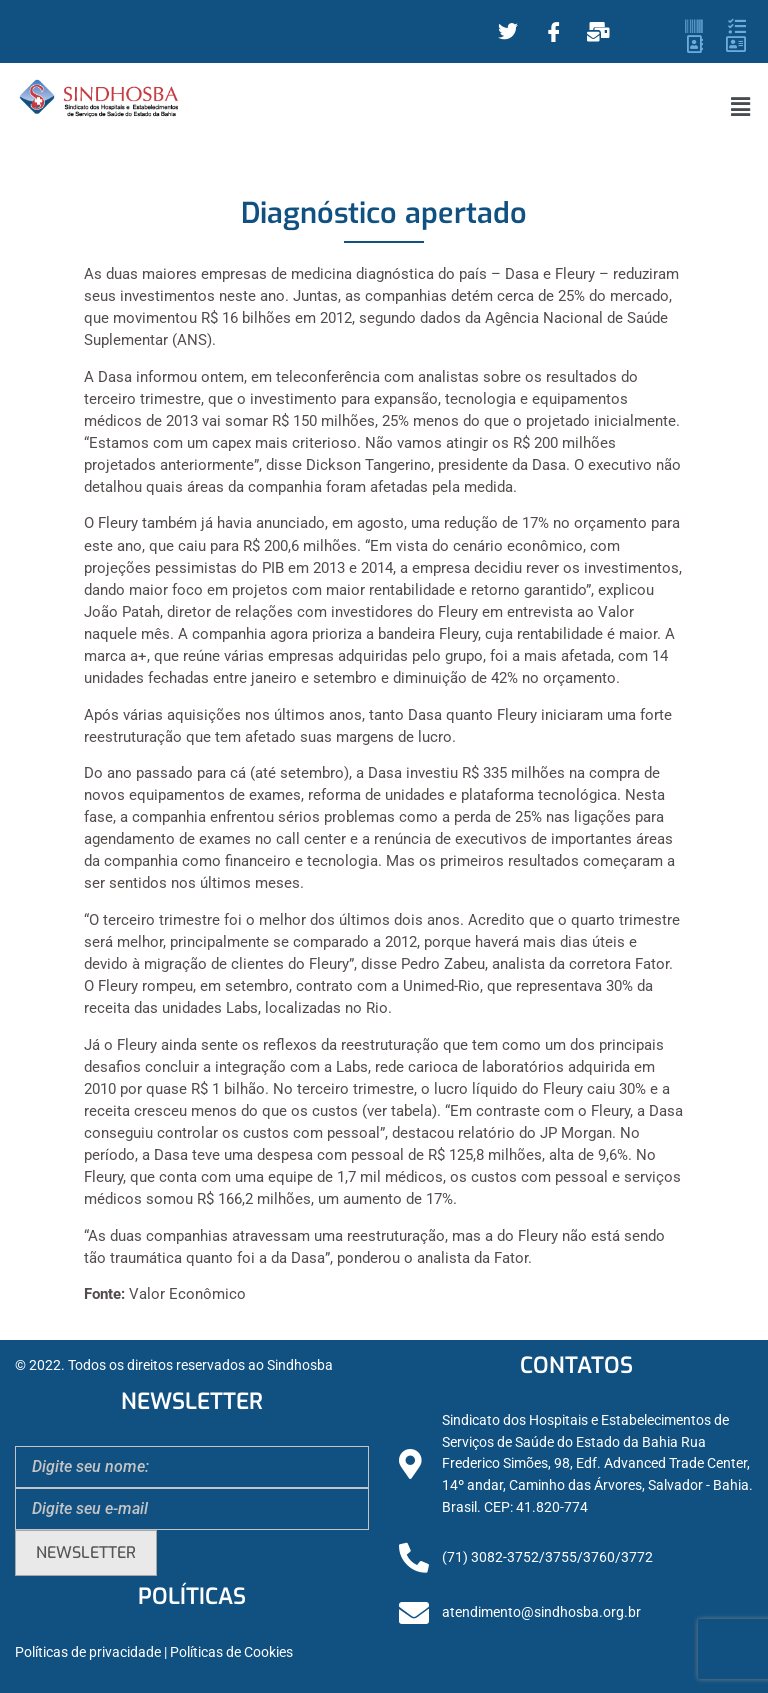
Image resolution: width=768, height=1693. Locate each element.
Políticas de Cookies (231, 1652)
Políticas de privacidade (88, 1652)
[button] (741, 107)
